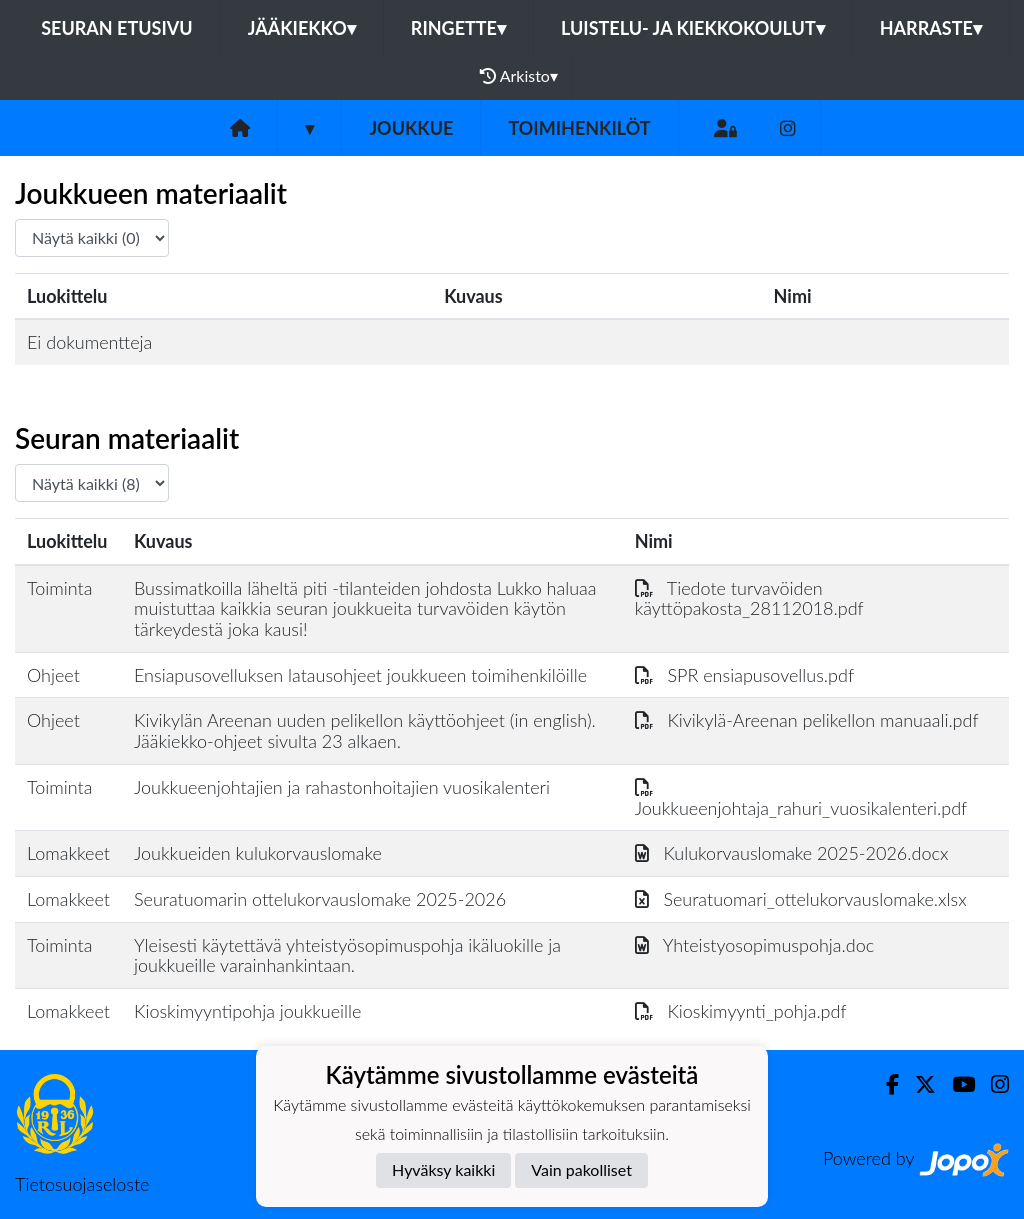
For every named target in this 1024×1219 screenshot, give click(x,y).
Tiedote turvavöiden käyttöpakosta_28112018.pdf (749, 598)
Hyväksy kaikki (443, 1169)
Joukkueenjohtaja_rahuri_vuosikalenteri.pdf (801, 797)
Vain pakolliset (581, 1169)
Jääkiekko (302, 28)
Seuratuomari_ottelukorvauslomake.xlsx (801, 899)
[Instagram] (788, 128)
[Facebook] (884, 1084)
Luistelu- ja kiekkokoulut (693, 28)
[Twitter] (917, 1084)
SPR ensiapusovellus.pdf (744, 675)
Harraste (931, 28)
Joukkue (411, 128)
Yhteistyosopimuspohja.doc (755, 945)
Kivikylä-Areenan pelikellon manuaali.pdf (807, 720)
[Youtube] (955, 1084)
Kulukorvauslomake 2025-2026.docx (792, 853)
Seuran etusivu (117, 28)
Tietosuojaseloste (82, 1184)
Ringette (458, 28)
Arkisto (519, 76)
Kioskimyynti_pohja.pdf (741, 1011)
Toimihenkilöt (579, 128)
